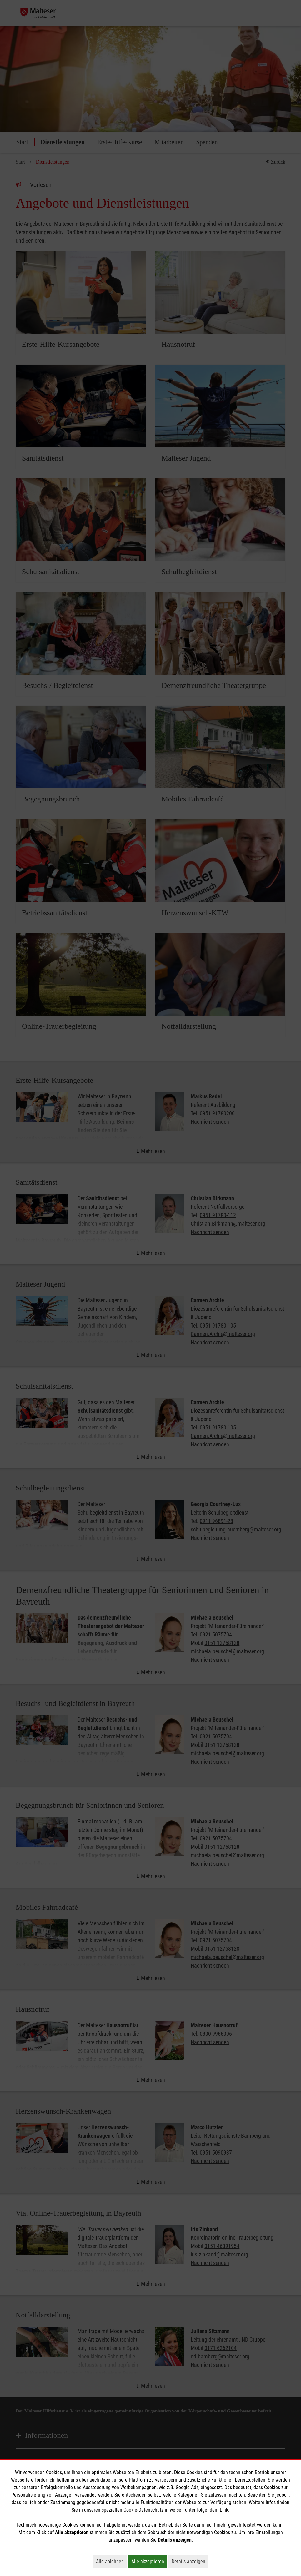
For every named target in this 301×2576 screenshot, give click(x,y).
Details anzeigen (190, 2561)
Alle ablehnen (111, 2561)
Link (224, 2510)
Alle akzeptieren (149, 2561)
